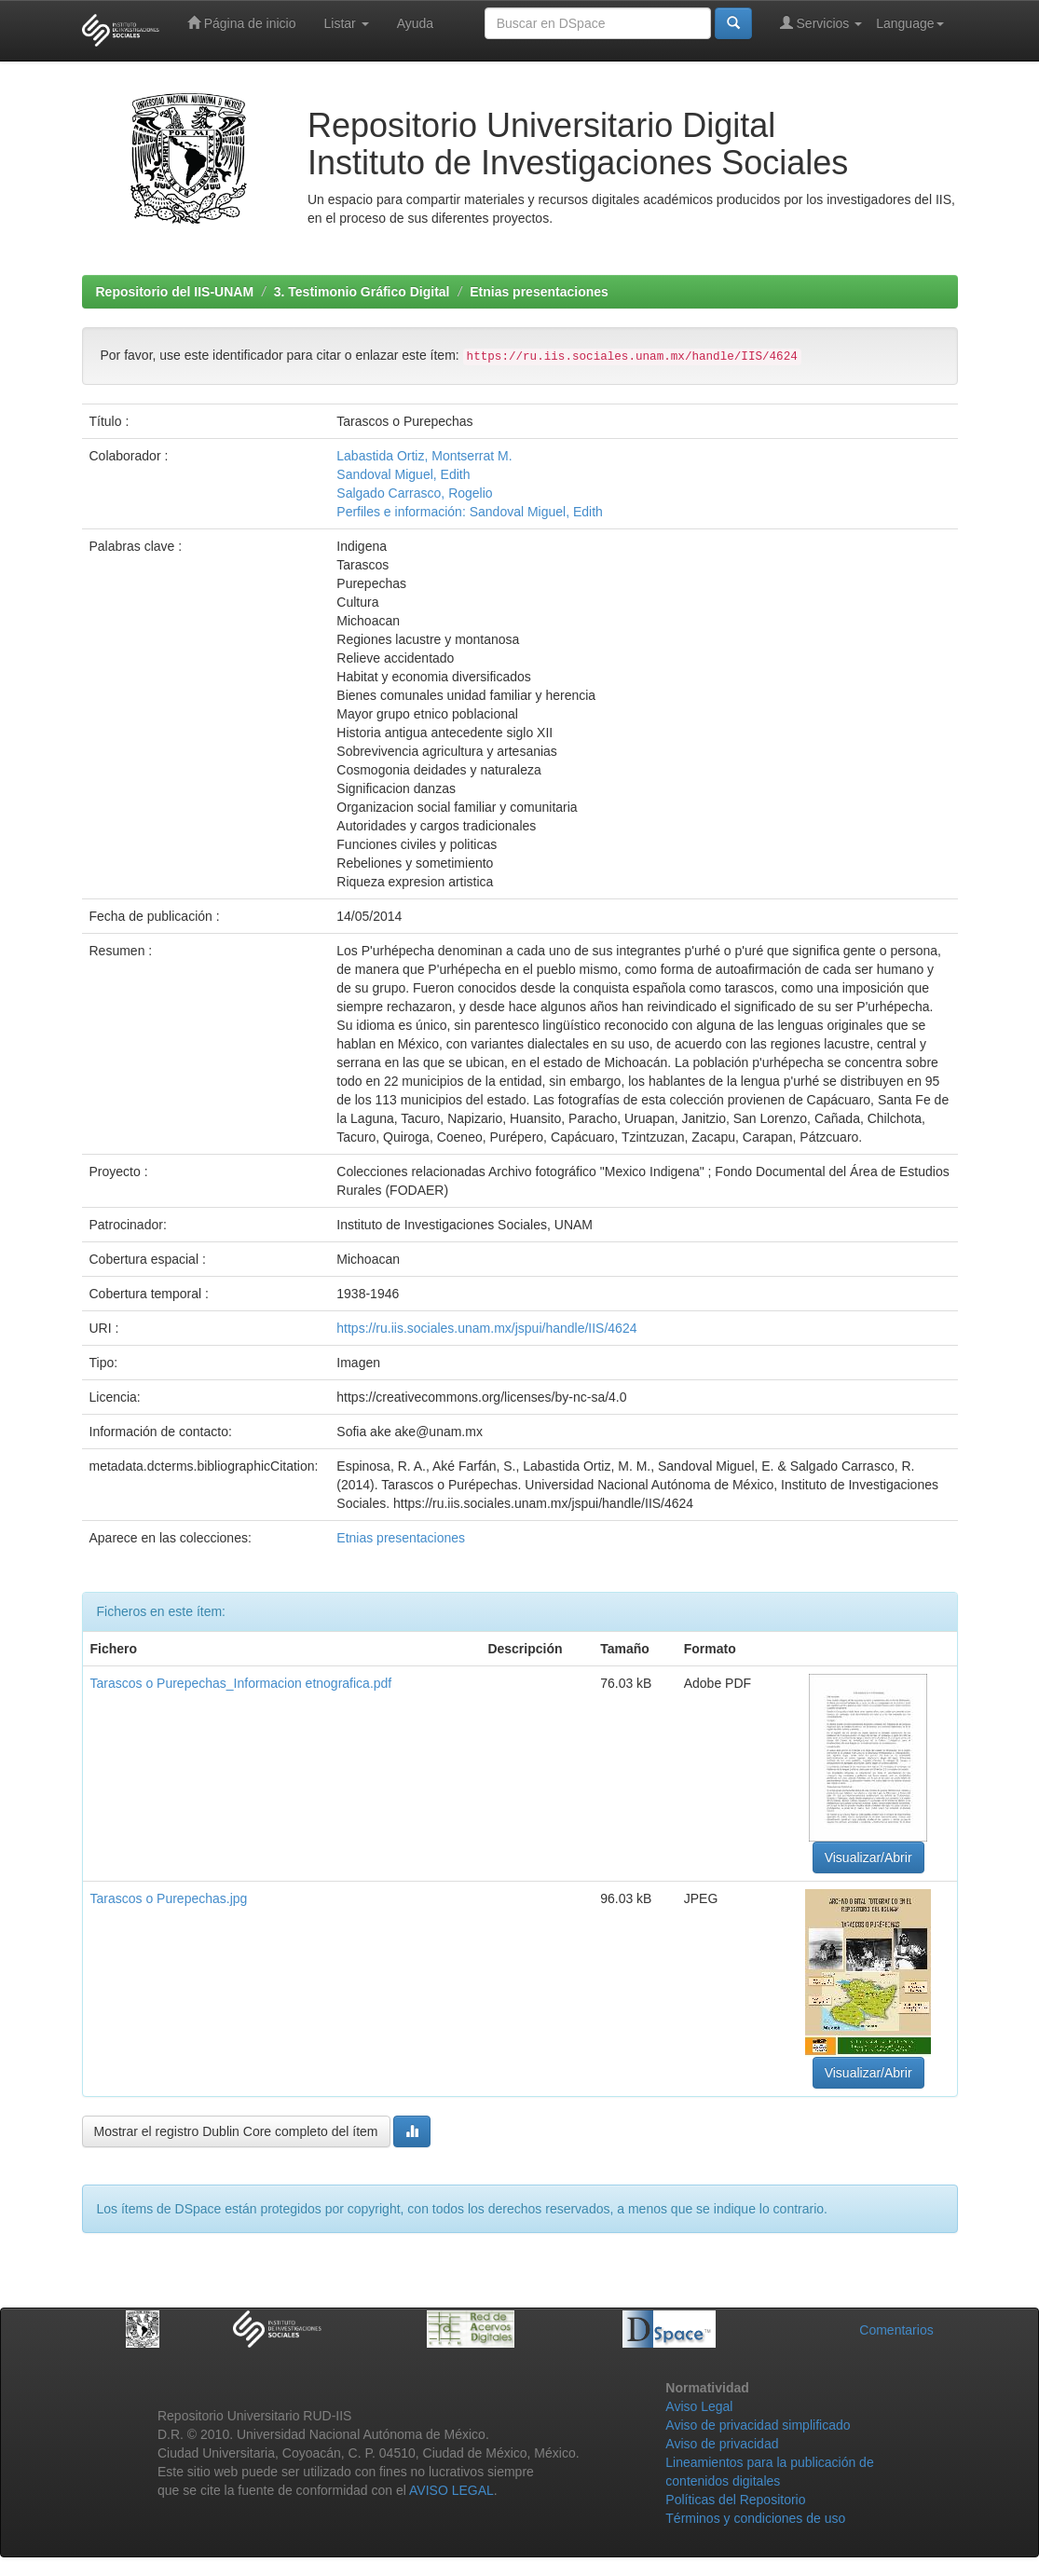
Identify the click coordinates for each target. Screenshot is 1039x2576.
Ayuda (415, 23)
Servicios (821, 23)
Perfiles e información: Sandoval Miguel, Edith (469, 511)
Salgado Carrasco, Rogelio (414, 493)
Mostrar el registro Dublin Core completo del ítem (236, 2131)
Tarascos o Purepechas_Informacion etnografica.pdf (241, 1683)
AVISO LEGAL (451, 2490)
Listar (346, 23)
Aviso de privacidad (721, 2443)
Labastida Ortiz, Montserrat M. (424, 455)
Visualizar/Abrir (868, 1857)
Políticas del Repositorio (735, 2499)
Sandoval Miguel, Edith (403, 474)
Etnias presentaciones (539, 291)
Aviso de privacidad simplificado (757, 2425)
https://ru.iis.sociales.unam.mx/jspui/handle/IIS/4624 (486, 1328)
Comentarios (896, 2330)
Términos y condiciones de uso (755, 2518)
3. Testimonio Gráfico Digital (362, 291)
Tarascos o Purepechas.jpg (169, 1898)
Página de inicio (241, 23)
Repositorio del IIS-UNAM (175, 291)
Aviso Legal (698, 2406)
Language (909, 23)
